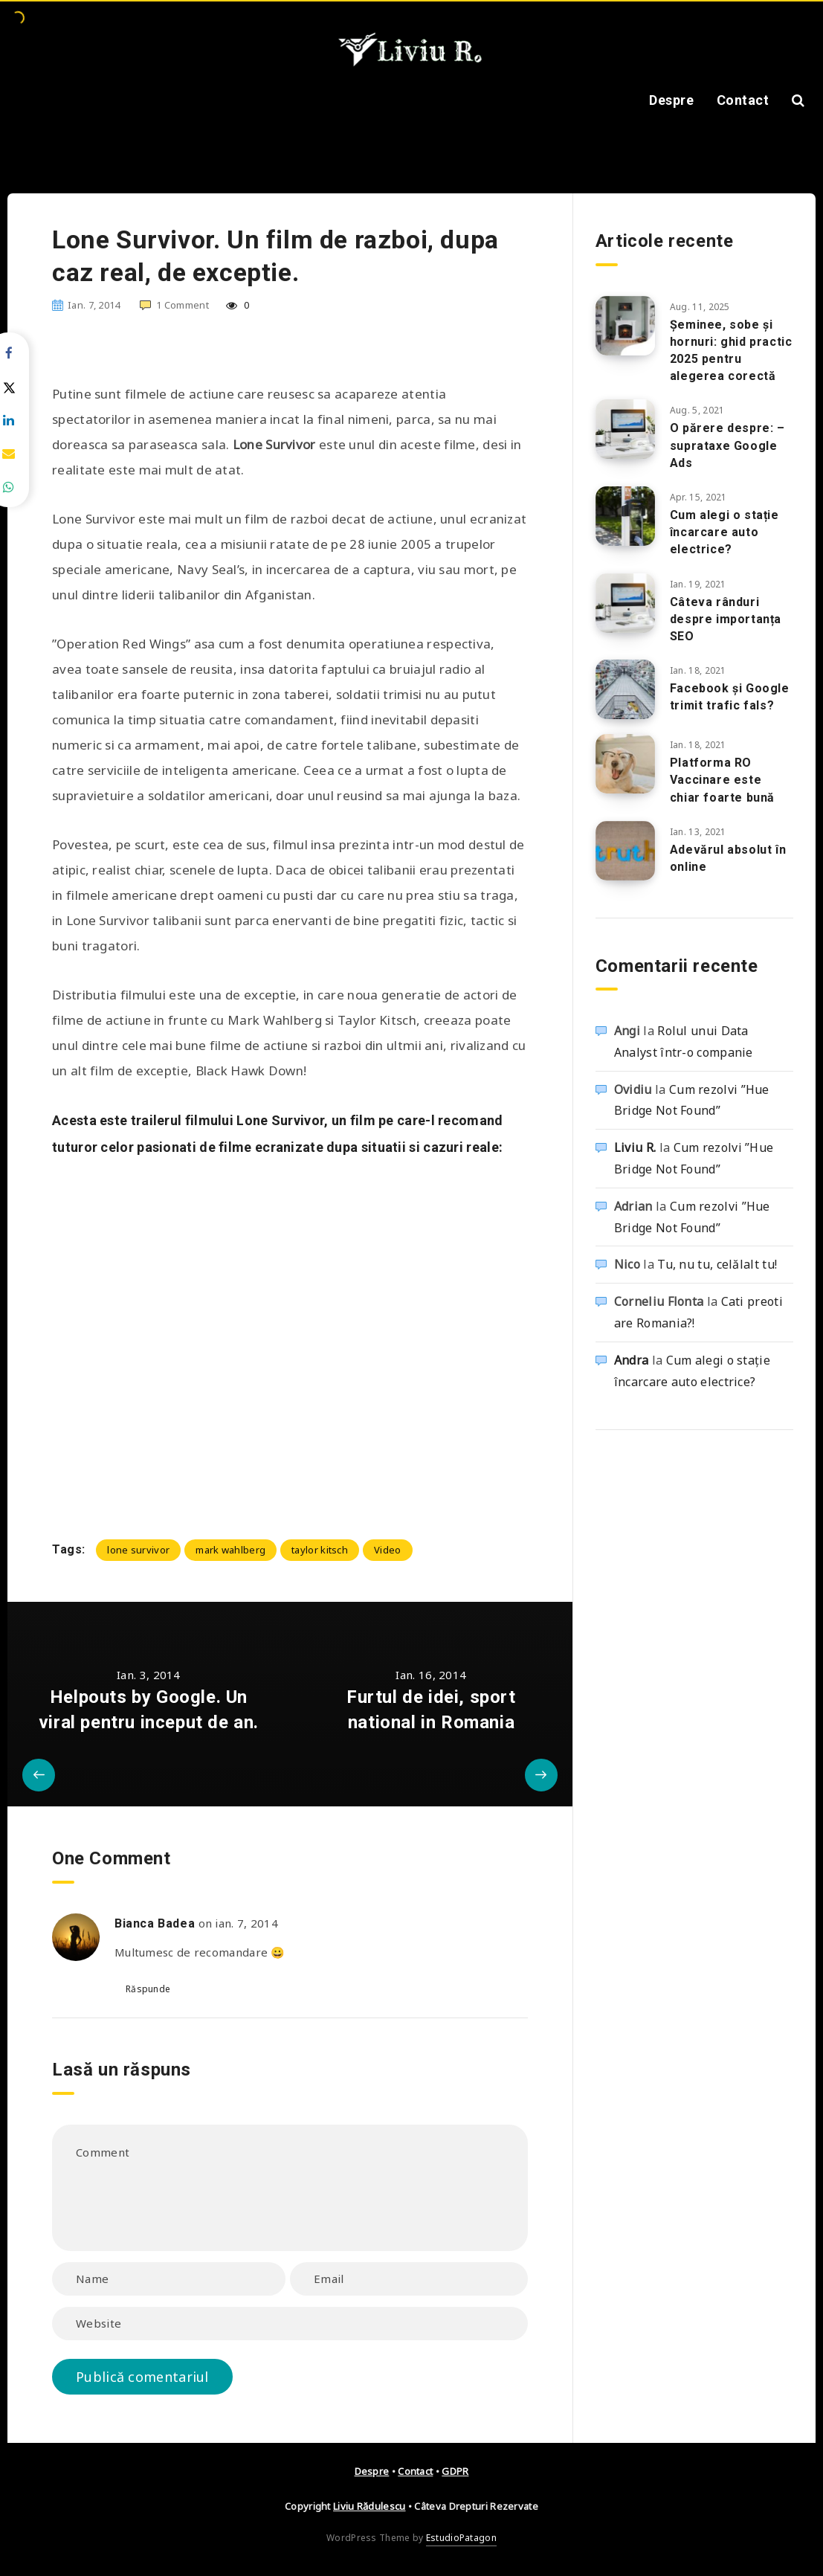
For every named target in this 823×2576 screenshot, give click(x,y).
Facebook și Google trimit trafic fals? (730, 696)
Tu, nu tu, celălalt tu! (717, 1264)
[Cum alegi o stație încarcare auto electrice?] (625, 516)
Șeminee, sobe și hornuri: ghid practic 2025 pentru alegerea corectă (731, 351)
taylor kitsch (319, 1549)
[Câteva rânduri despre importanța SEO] (625, 603)
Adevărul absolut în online (728, 858)
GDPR (455, 2471)
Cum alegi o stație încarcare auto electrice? (724, 532)
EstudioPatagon (461, 2537)
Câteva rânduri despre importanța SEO (725, 619)
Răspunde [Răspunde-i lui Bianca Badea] (148, 1989)
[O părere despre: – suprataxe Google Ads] (625, 429)
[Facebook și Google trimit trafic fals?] (625, 689)
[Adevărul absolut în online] (625, 850)
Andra (631, 1360)
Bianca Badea (154, 1923)
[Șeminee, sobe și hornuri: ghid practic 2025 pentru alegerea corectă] (625, 325)
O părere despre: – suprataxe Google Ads (727, 445)
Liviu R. (635, 1147)
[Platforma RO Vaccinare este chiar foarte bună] (625, 763)
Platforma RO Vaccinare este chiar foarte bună (722, 780)
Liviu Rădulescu (369, 2506)
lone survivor (138, 1549)
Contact (743, 100)
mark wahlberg (230, 1549)
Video (387, 1549)
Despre (671, 100)
